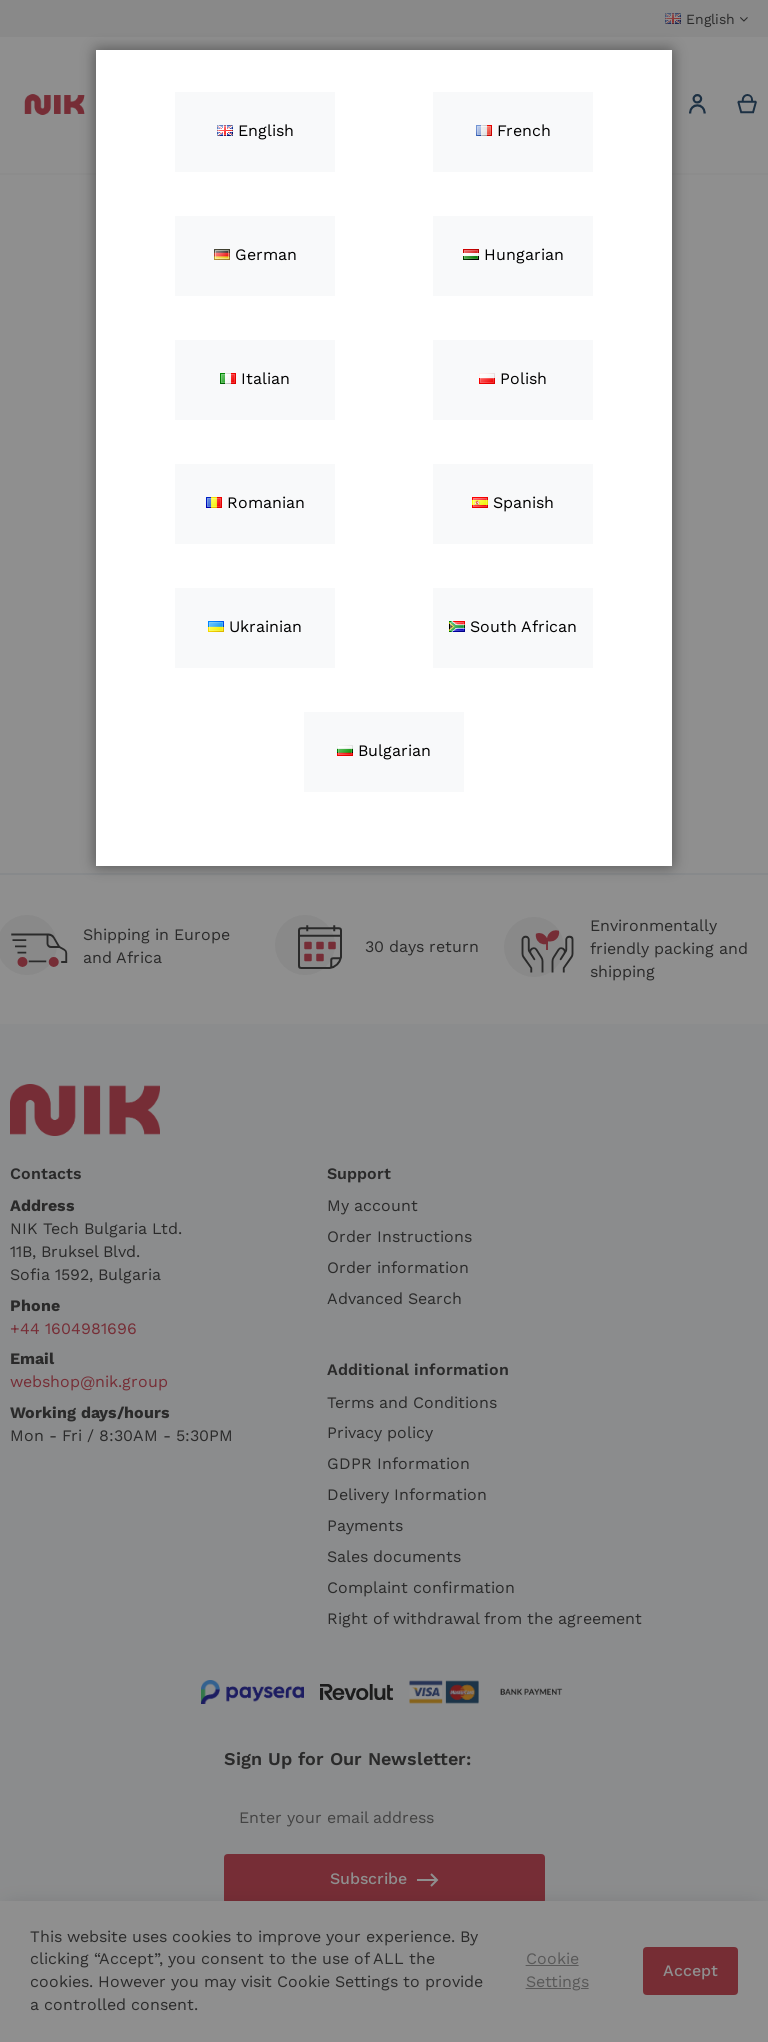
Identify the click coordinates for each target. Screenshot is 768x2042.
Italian (255, 378)
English (255, 130)
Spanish (513, 502)
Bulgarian (384, 750)
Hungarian (513, 254)
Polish (513, 378)
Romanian (255, 502)
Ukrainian (255, 626)
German (255, 254)
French (513, 130)
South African (513, 626)
